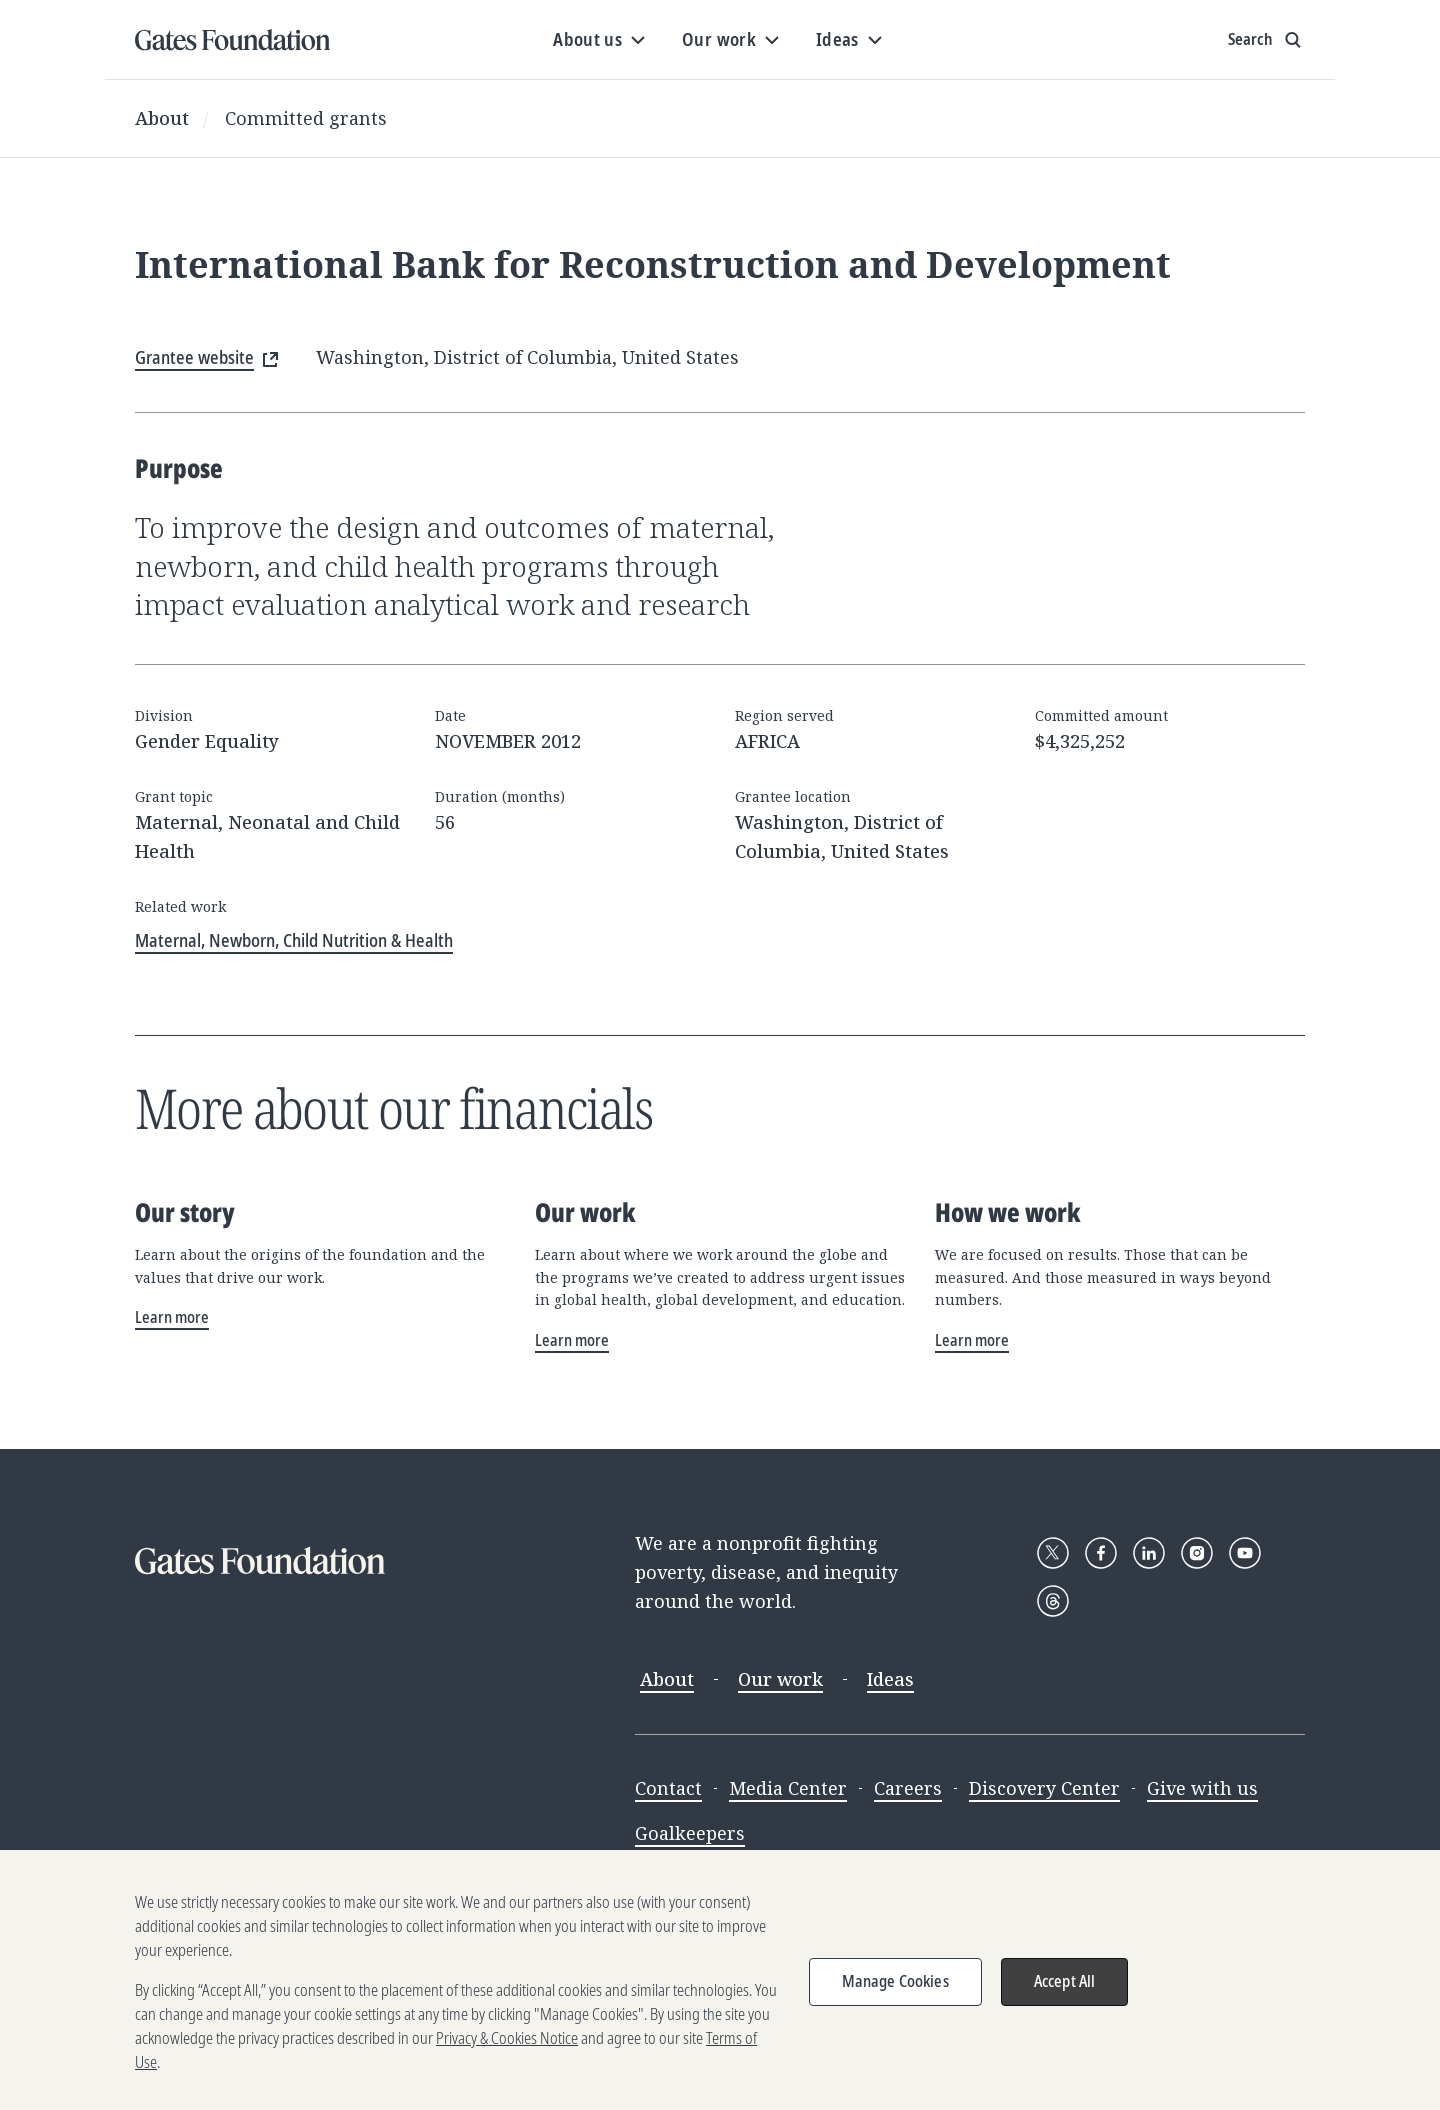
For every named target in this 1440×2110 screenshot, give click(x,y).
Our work (780, 1679)
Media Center (788, 1788)
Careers (908, 1788)
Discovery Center (1044, 1788)
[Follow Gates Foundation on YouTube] (1245, 1553)
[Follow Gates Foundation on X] (1053, 1553)
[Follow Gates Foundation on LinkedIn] (1149, 1553)
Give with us (1202, 1788)
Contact (668, 1788)
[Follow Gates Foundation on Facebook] (1101, 1553)
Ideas (890, 1679)
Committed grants (306, 118)
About (162, 118)
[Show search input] (1266, 40)
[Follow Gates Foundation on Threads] (1053, 1601)
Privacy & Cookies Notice (507, 2057)
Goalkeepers (690, 1833)
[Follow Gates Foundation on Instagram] (1197, 1553)
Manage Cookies (895, 2000)
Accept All (1065, 2000)
